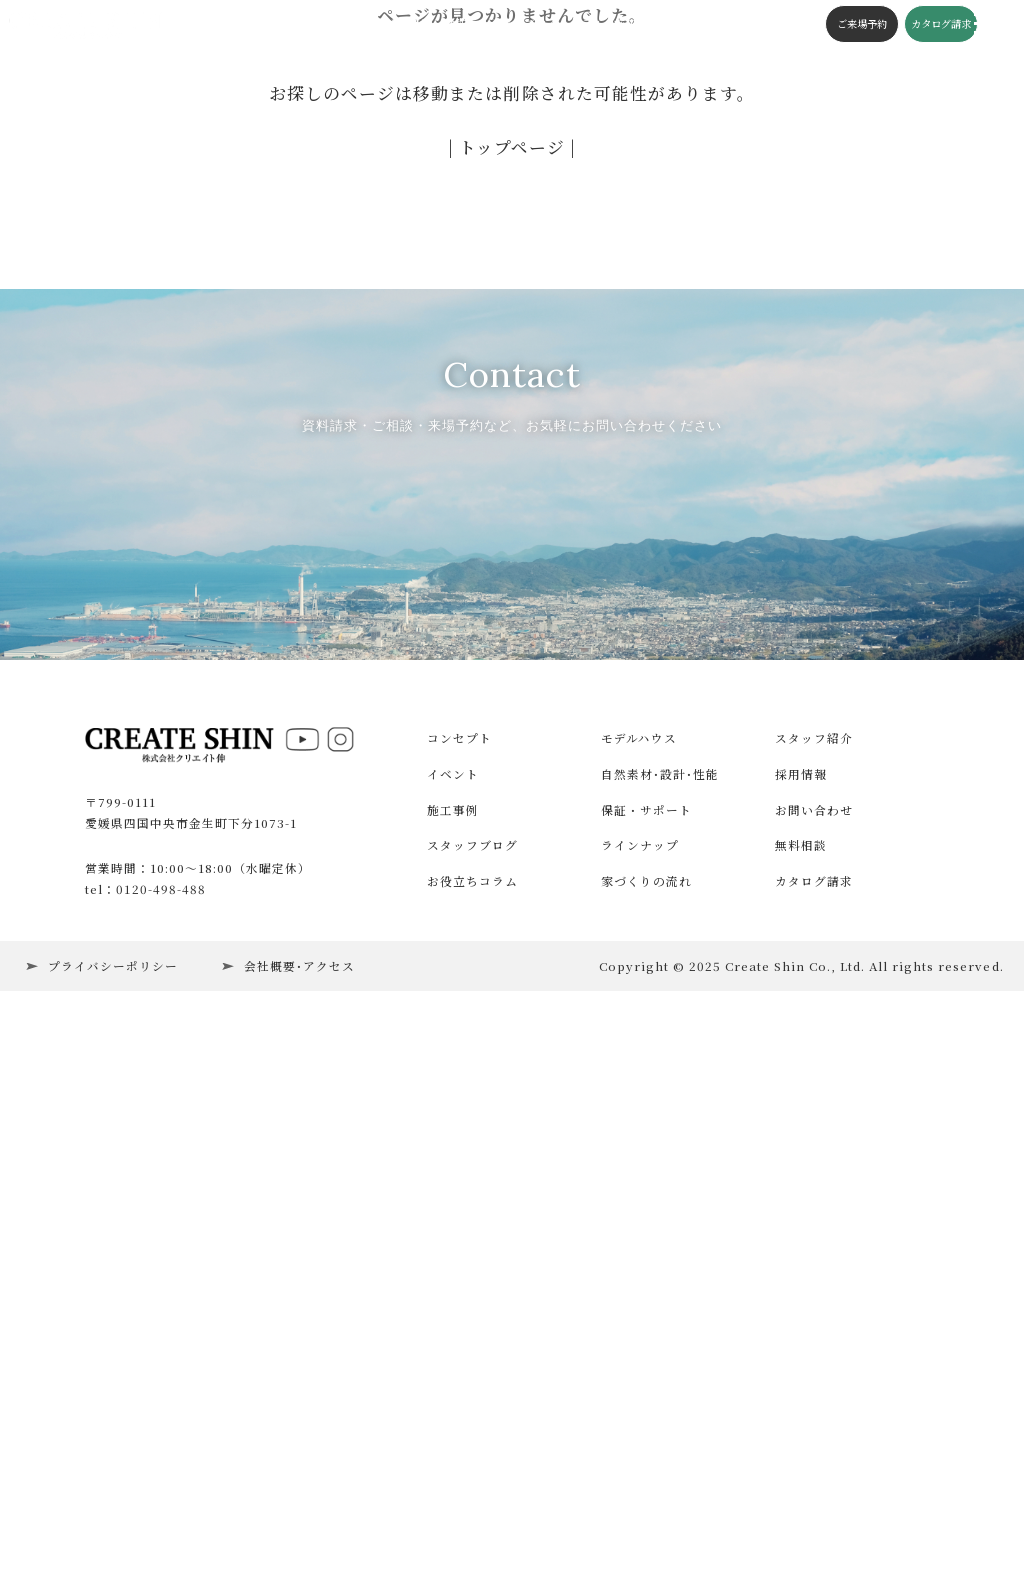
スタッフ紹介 (814, 1292)
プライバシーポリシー (113, 1519)
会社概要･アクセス (299, 1519)
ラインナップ (640, 1399)
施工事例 (289, 25)
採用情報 (801, 1328)
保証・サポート (646, 1363)
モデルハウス (639, 1292)
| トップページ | (512, 147)
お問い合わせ (814, 1363)
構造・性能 (420, 25)
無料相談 (801, 1399)
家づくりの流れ (646, 1435)
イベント (233, 25)
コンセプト (352, 25)
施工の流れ (626, 25)
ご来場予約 (844, 24)
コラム (569, 25)
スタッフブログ (501, 25)
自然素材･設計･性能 (660, 1328)
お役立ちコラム (472, 1435)
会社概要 (688, 25)
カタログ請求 (923, 24)
